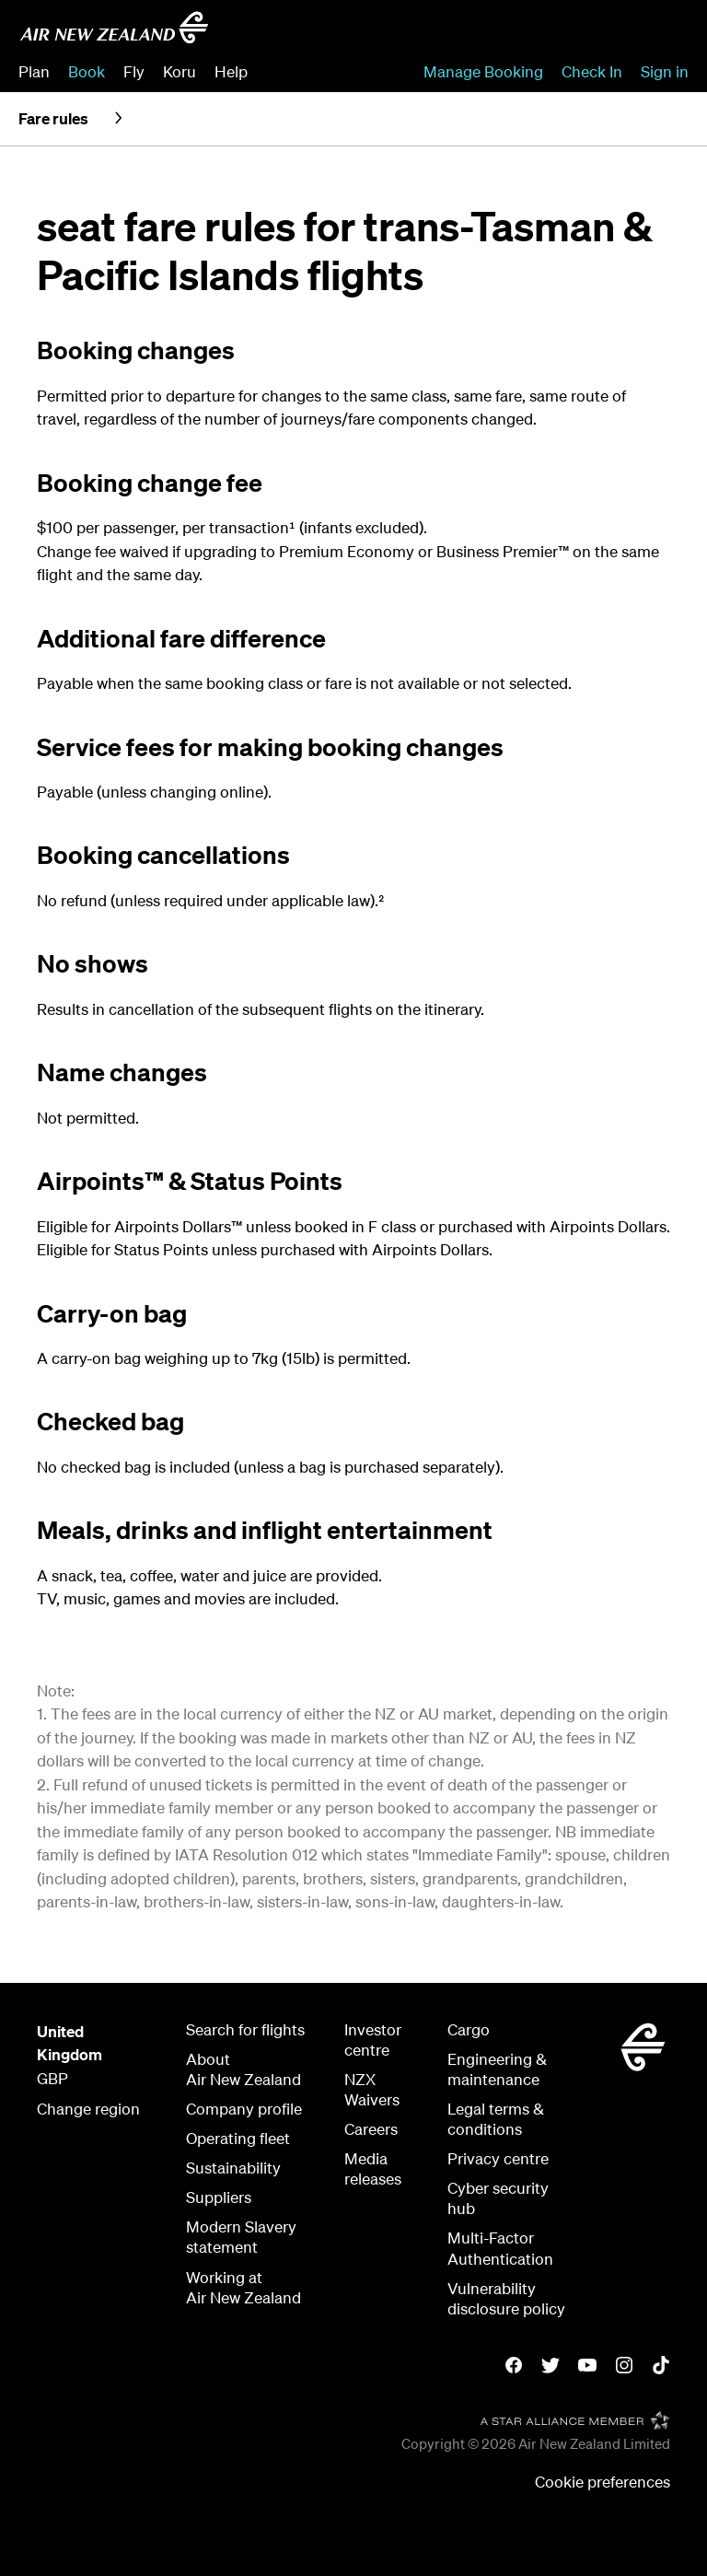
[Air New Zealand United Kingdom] (114, 27)
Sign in (665, 71)
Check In (592, 71)
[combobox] (556, 33)
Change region (88, 2108)
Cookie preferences (602, 2481)
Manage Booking (483, 71)
